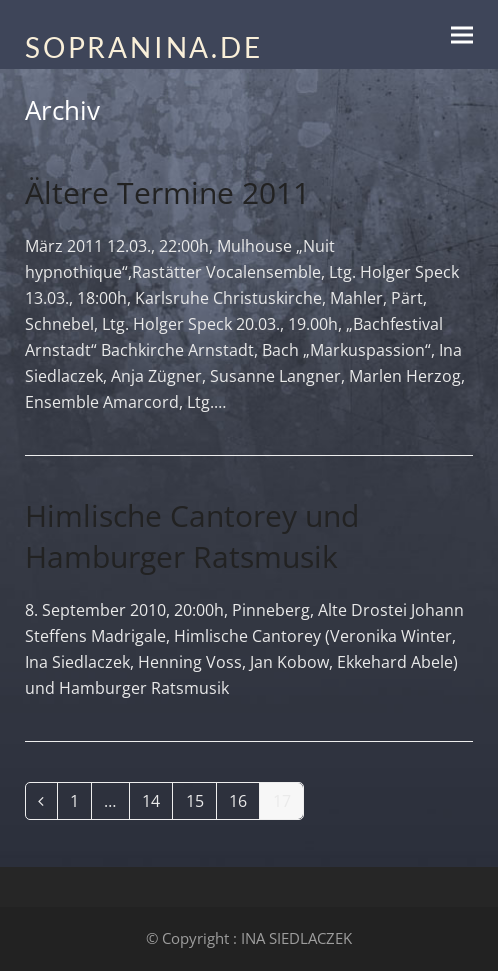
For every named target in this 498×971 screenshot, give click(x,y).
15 (201, 804)
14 (157, 804)
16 (244, 804)
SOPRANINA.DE (144, 47)
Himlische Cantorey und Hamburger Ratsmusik (192, 536)
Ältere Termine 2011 (167, 192)
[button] (462, 34)
